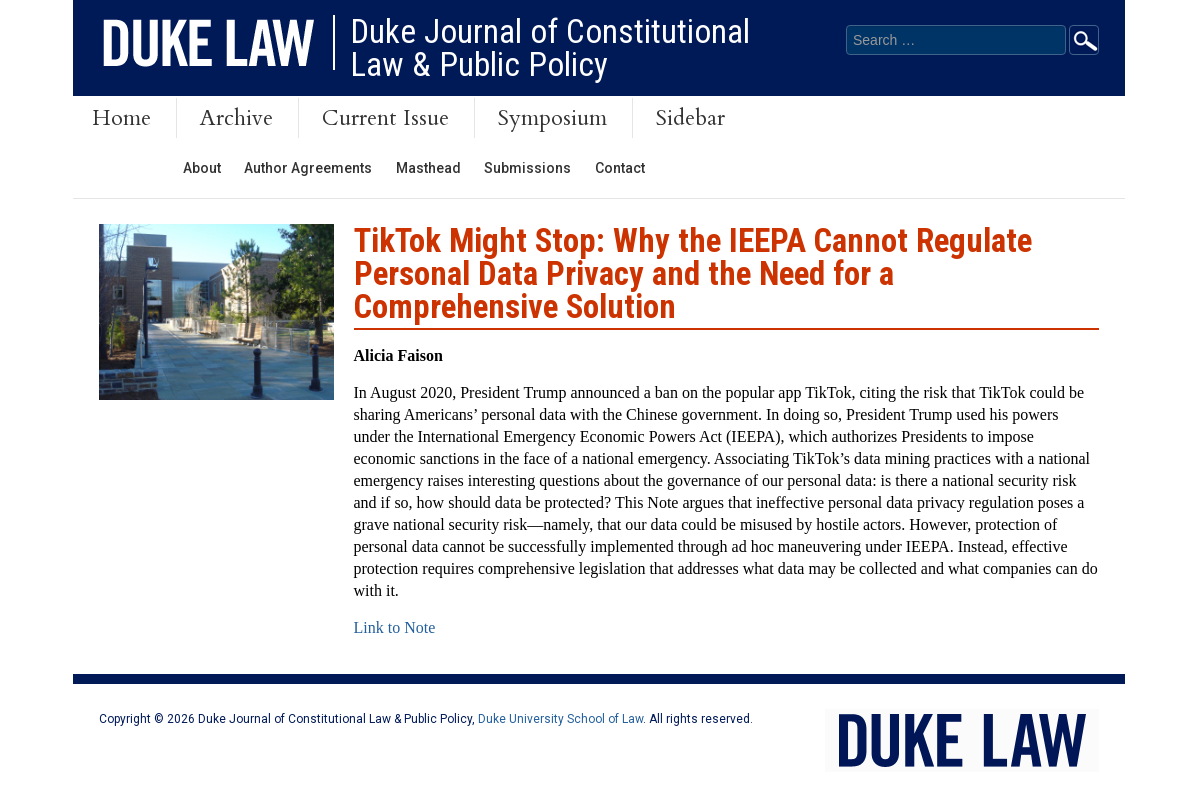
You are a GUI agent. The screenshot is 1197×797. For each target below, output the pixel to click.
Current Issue (385, 118)
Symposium (552, 118)
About (202, 168)
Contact (620, 168)
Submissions (527, 168)
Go (1084, 40)
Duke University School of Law (560, 719)
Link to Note (395, 627)
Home (121, 118)
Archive (236, 118)
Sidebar (690, 118)
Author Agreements (308, 168)
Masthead (428, 168)
